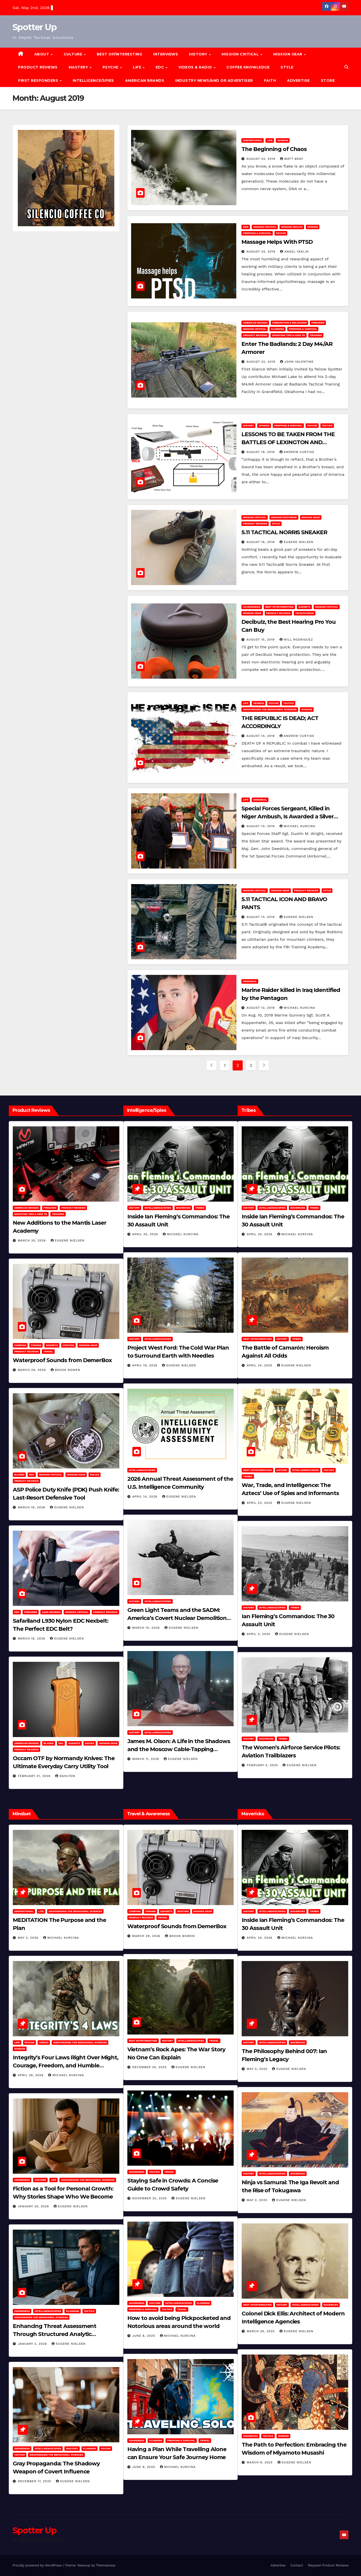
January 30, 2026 (34, 2206)
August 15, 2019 (261, 639)
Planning (277, 329)
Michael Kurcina (297, 826)
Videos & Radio (195, 67)
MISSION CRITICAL (241, 54)
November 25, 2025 (150, 2198)
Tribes (199, 1207)
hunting (68, 1345)
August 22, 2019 (261, 361)
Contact (296, 2565)
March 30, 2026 (32, 1240)
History (198, 54)
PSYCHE (111, 67)
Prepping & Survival (257, 233)
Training (316, 335)
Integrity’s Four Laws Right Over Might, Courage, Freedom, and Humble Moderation (65, 2065)
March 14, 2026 (146, 1627)
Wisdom (306, 709)
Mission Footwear (284, 517)
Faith (270, 80)
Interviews (165, 54)
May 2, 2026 (29, 1937)
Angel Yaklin (294, 251)
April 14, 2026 (145, 1496)
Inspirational (252, 140)
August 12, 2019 (261, 1007)
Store (328, 80)
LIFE (137, 67)
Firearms (317, 322)
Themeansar (105, 2565)
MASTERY (79, 67)
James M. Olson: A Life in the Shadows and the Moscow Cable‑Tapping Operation (178, 1749)
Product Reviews (38, 67)
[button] (346, 67)
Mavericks (183, 1207)
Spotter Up (34, 27)
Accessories (251, 606)
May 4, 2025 (257, 2069)
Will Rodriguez (296, 639)
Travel (48, 1351)
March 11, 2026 (146, 1759)
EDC (160, 67)
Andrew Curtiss (297, 452)
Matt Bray (291, 159)
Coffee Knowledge (247, 67)
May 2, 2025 (257, 2200)
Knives (89, 1743)
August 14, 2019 (261, 736)
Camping (20, 1345)
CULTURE (73, 54)
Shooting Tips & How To (288, 335)
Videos (43, 2042)
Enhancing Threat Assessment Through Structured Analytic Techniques (54, 2334)
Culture (40, 2179)
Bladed (19, 1474)
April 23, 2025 (260, 1503)
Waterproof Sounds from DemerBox (62, 1360)
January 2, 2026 (33, 2344)
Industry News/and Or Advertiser (214, 80)
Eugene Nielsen (296, 542)
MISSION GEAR (288, 54)
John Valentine (297, 361)
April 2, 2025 (259, 1634)
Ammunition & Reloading (289, 322)
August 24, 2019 (261, 159)
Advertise (298, 80)
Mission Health (291, 226)
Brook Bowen (65, 1370)
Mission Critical (264, 226)
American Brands (144, 80)
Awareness (22, 2179)
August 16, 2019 (261, 542)
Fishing (36, 1345)
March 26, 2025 (261, 2331)
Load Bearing (51, 1612)
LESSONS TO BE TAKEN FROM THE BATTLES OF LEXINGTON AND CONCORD (287, 442)
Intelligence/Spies (93, 80)
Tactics (327, 425)
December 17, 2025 (35, 2481)
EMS (245, 226)
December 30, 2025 (150, 2067)
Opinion (282, 140)
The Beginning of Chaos (274, 149)
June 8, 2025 (144, 2335)
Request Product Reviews (328, 2565)
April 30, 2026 (145, 1234)
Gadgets (304, 606)
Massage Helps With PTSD (277, 242)
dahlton (65, 1776)
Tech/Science (304, 613)
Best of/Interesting (119, 54)
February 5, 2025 (263, 1765)
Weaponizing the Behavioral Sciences (270, 709)
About (42, 54)
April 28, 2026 (31, 2075)
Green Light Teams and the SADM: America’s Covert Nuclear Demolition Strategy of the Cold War (177, 1618)
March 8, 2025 (260, 2462)
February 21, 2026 (35, 1776)
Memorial (260, 799)
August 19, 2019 (261, 452)
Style (287, 67)
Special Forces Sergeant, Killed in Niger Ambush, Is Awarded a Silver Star (287, 816)
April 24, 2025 (260, 1365)
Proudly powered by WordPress (38, 2565)
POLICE (94, 1474)
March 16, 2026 (32, 1507)
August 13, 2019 (261, 917)
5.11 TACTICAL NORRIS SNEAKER (284, 532)
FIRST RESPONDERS (38, 80)
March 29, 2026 (32, 1370)
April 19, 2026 (145, 1365)
